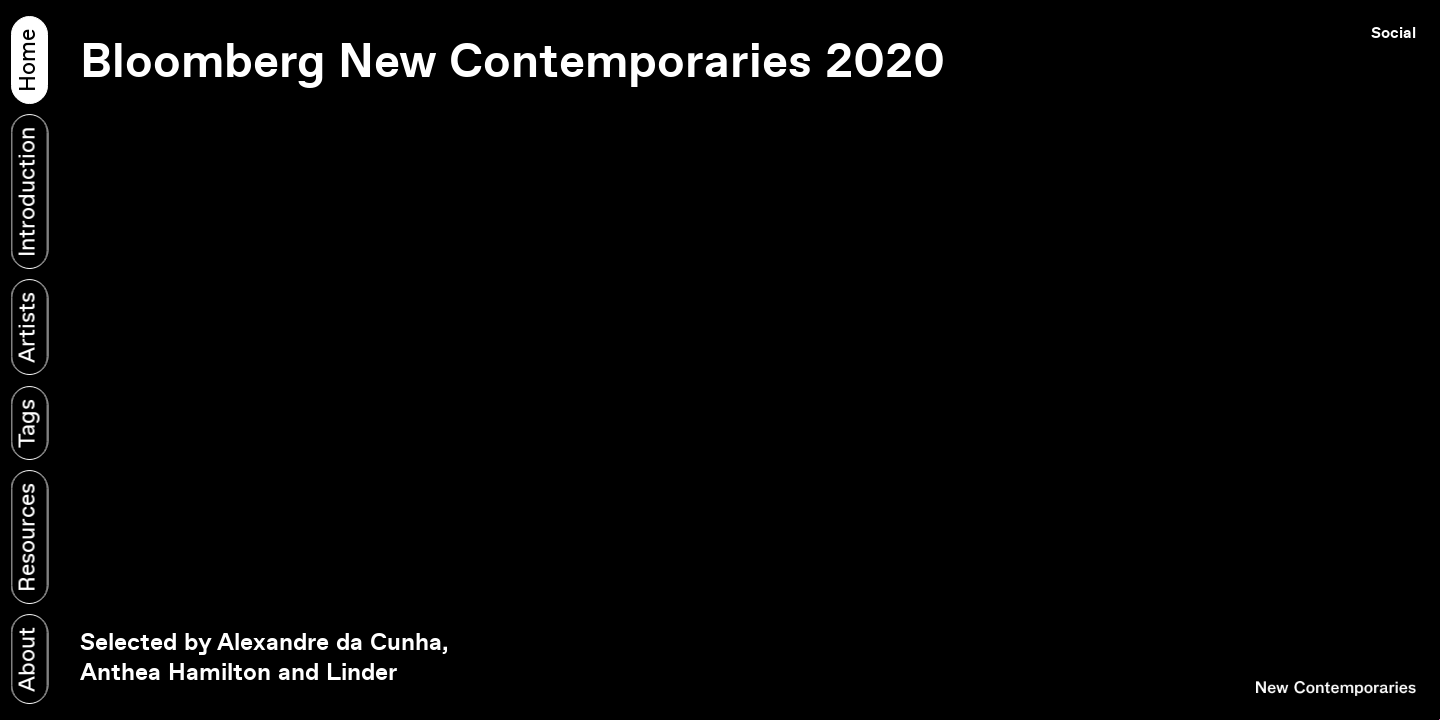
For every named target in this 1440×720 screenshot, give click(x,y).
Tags (28, 422)
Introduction (28, 191)
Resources (28, 537)
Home (28, 59)
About (28, 659)
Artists (28, 327)
